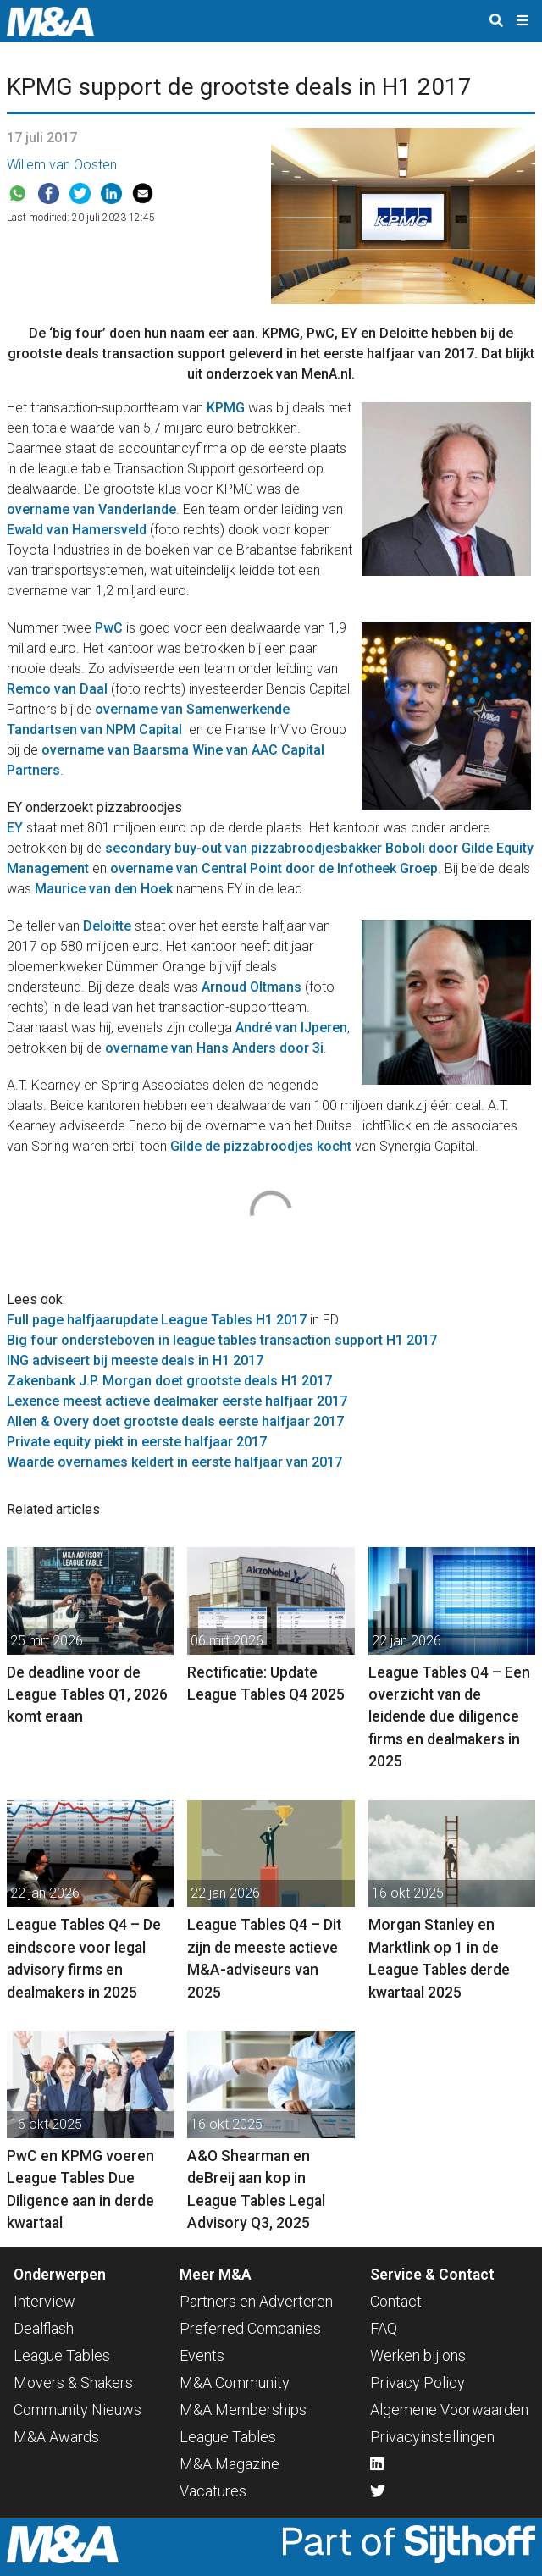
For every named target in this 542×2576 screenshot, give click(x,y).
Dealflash (44, 2328)
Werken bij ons (418, 2355)
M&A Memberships (243, 2409)
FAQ (383, 2328)
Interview (44, 2301)
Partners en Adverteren (256, 2301)
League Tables (62, 2355)
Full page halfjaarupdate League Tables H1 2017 (157, 1320)
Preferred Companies (250, 2328)
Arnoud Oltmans (251, 987)
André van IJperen (291, 1028)
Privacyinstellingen (432, 2437)
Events (202, 2355)
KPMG (226, 408)
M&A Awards (56, 2437)
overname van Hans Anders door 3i (214, 1048)
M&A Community (235, 2382)
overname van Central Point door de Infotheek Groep (274, 868)
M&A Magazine (229, 2464)
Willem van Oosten (62, 165)
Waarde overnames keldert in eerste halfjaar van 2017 (174, 1462)
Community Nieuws (77, 2409)
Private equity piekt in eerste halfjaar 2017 (137, 1442)
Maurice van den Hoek (104, 889)
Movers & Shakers (73, 2382)
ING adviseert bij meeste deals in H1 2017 (135, 1360)
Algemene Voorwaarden (449, 2409)
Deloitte (107, 926)
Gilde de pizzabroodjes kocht (260, 1146)
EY (15, 828)
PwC (109, 628)
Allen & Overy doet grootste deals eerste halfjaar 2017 (175, 1421)
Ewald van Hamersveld (77, 530)
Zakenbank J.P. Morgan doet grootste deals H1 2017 (169, 1381)
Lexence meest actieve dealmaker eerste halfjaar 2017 (177, 1401)
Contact (396, 2301)
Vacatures (213, 2491)
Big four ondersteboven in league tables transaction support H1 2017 (222, 1340)
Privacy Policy (417, 2382)
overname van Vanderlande (91, 509)
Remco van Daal (57, 689)
